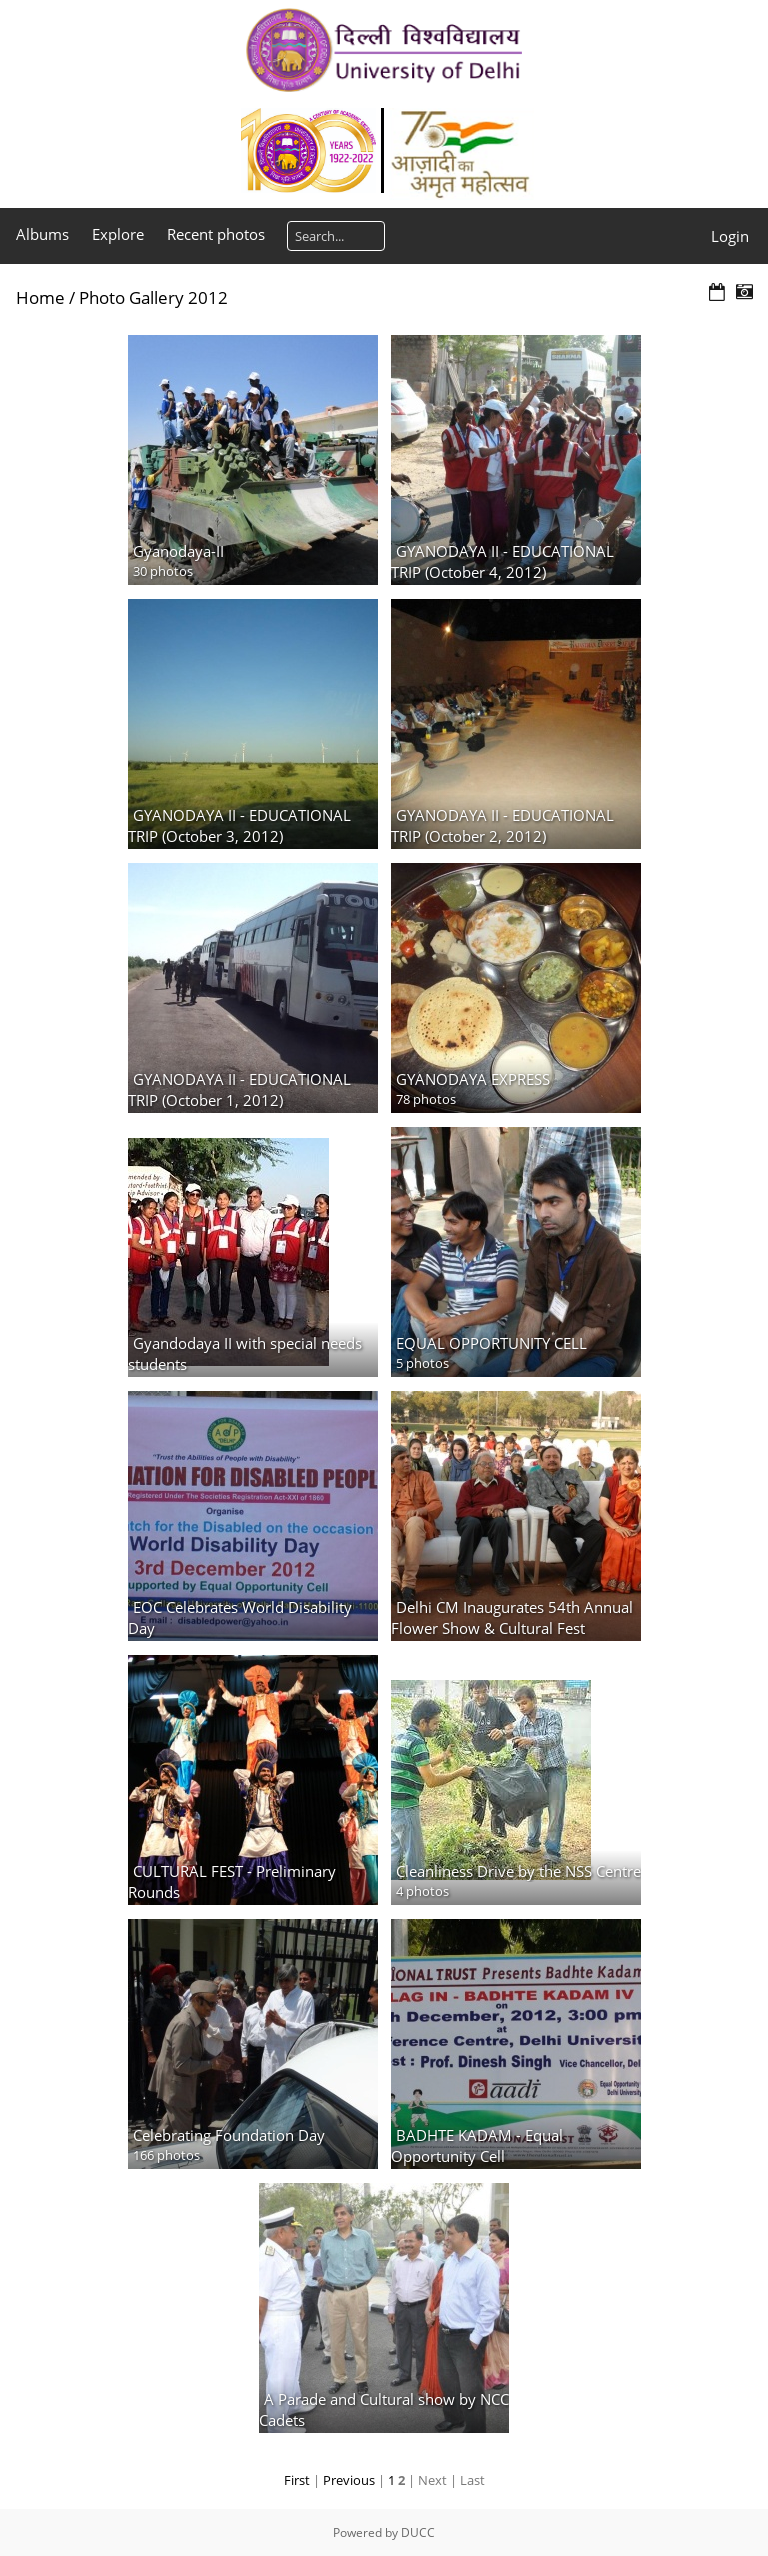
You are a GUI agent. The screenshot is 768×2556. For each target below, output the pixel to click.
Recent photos (216, 234)
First (297, 2480)
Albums (42, 234)
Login (730, 236)
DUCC (418, 2532)
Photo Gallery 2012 (153, 297)
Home (40, 297)
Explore (118, 234)
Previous (349, 2480)
